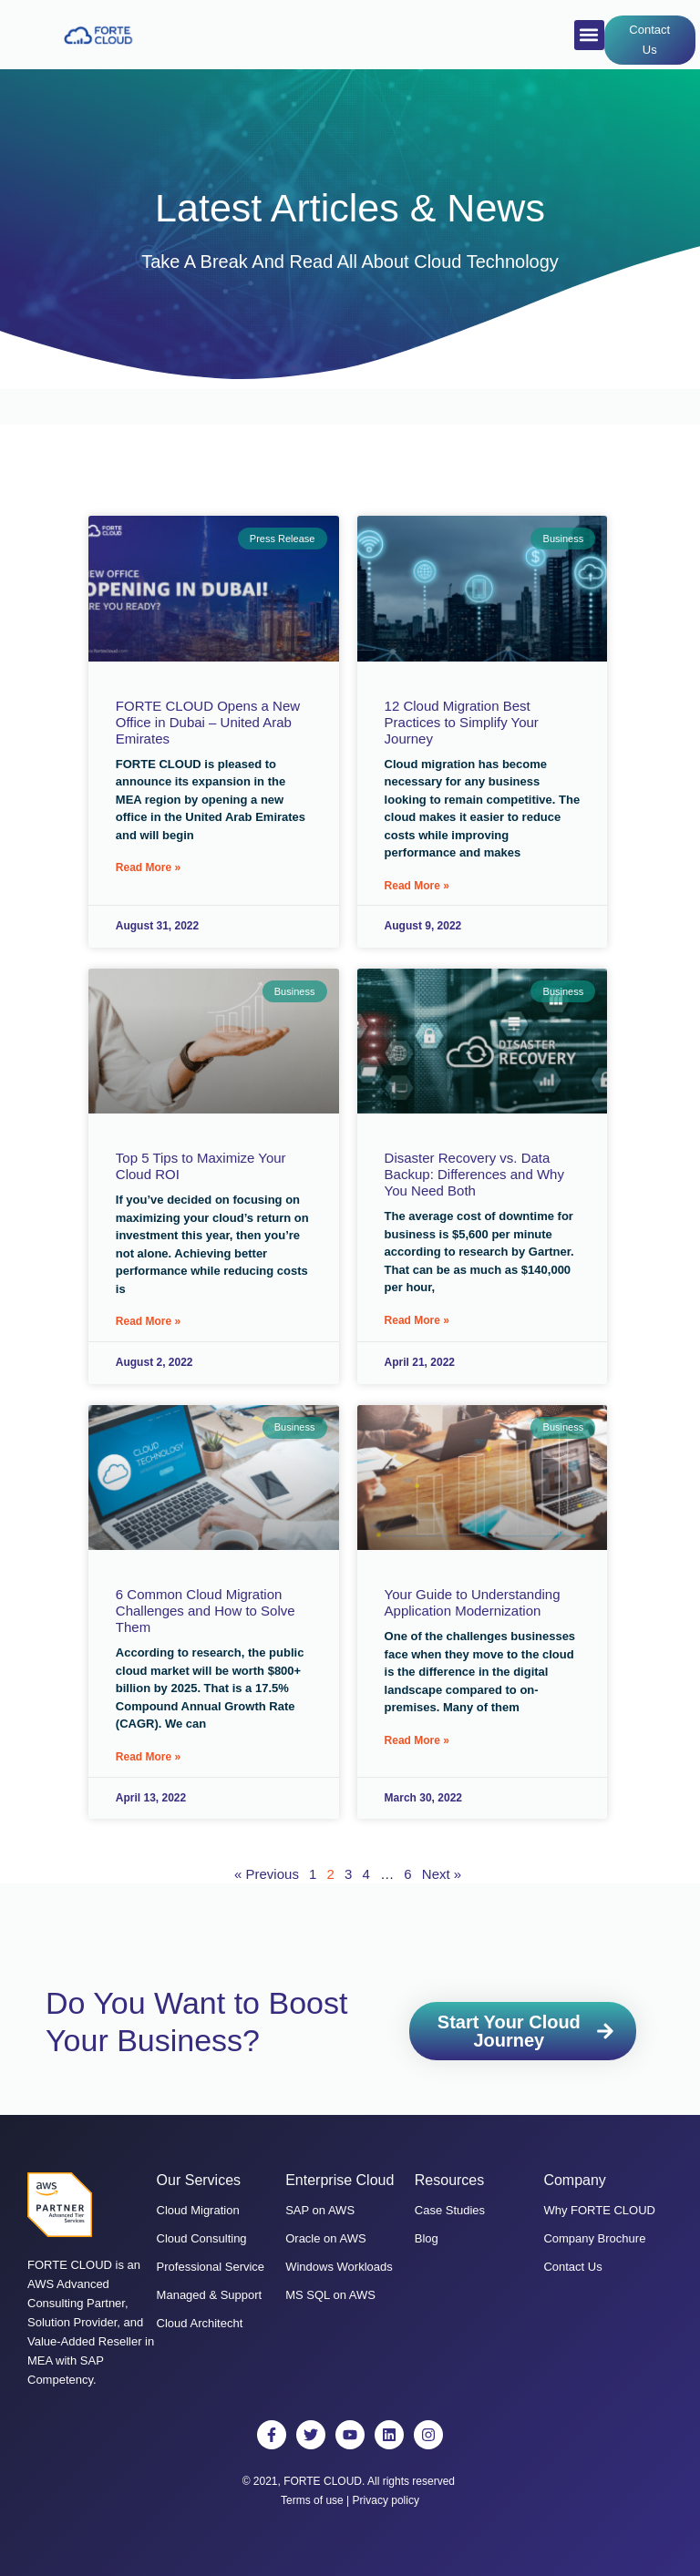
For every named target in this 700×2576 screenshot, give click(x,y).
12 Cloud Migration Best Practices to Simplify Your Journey (462, 722)
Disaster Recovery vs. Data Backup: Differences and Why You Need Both (474, 1174)
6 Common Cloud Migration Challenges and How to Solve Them (205, 1610)
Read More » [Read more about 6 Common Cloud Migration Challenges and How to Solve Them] (148, 1755)
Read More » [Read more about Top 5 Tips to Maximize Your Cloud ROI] (148, 1321)
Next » (441, 1872)
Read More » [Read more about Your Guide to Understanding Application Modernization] (417, 1738)
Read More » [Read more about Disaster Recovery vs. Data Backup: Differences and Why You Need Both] (417, 1319)
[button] (589, 35)
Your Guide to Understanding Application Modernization (473, 1601)
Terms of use (312, 2498)
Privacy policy (386, 2498)
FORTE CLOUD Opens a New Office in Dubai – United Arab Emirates (208, 722)
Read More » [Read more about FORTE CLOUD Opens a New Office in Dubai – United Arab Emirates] (148, 867)
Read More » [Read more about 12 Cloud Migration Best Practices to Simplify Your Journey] (417, 885)
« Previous (266, 1872)
